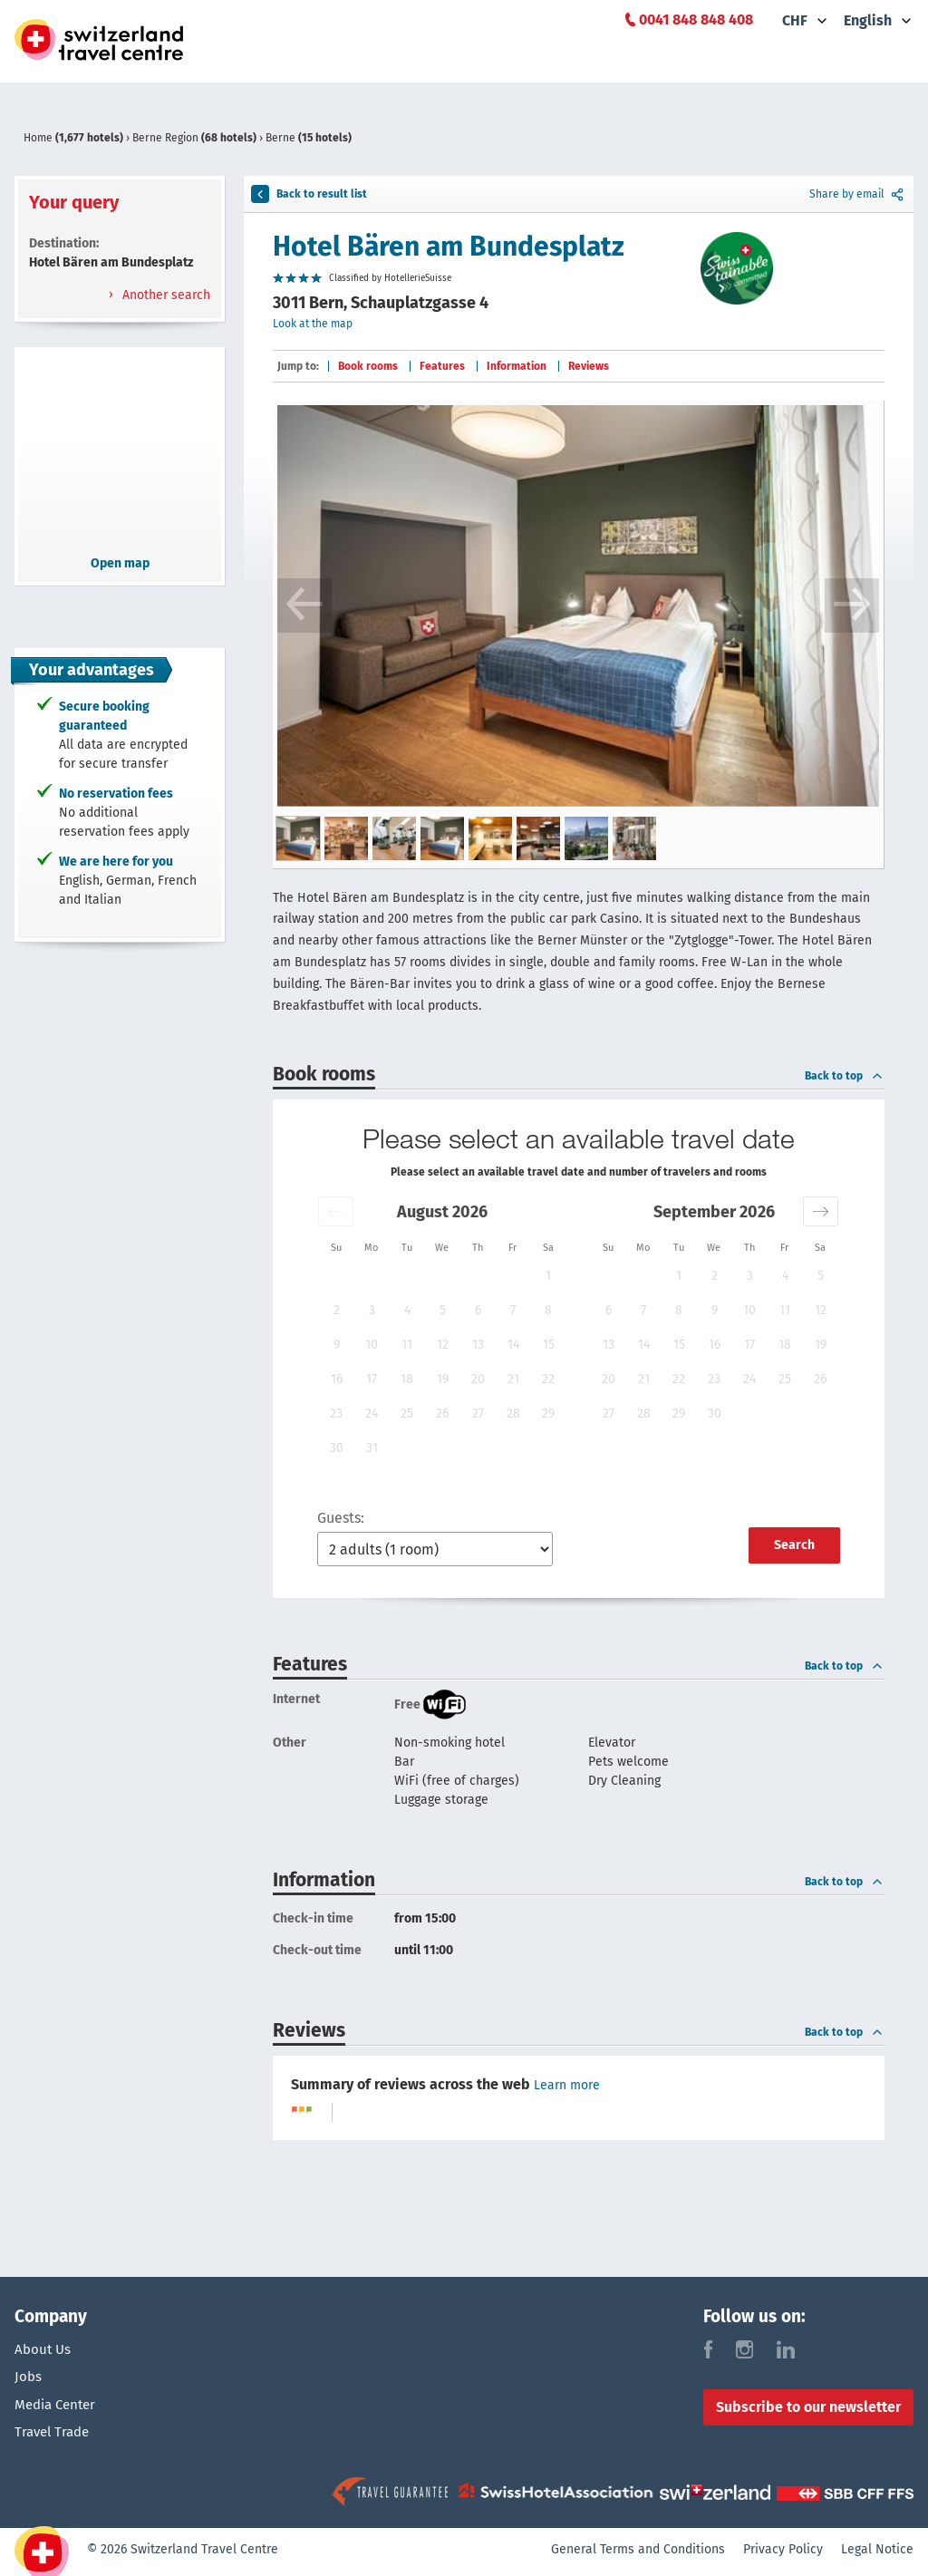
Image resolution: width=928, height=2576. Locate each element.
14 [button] (513, 1344)
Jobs (28, 2379)
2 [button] (337, 1310)
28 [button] (513, 1413)
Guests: (340, 1517)
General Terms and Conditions (638, 2553)
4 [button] (407, 1310)
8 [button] (548, 1310)
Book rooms (368, 366)
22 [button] (548, 1379)
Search (794, 1545)
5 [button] (443, 1310)
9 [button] (337, 1344)
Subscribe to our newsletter (808, 2407)
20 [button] (478, 1379)
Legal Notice (877, 2553)
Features (442, 366)
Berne (309, 137)
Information (516, 366)
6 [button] (478, 1310)
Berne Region (195, 137)
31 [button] (372, 1448)
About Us (43, 2349)
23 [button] (336, 1413)
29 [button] (548, 1413)
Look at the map (313, 323)
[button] (335, 1211)
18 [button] (407, 1379)
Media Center (58, 2410)
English (868, 20)
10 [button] (371, 1344)
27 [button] (478, 1413)
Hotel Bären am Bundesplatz (448, 246)
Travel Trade (54, 2441)
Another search (164, 295)
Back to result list (309, 194)
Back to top (844, 1076)
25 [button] (407, 1413)
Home (75, 137)
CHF (794, 20)
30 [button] (336, 1448)
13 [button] (478, 1344)
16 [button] (337, 1379)
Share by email (857, 194)
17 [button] (371, 1379)
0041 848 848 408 (696, 19)
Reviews (588, 366)
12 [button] (443, 1344)
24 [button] (371, 1413)
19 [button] (443, 1379)
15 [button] (549, 1344)
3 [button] (372, 1310)
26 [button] (442, 1413)
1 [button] (548, 1275)
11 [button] (406, 1344)
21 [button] (513, 1379)
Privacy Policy (783, 2553)
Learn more (567, 2085)
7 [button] (513, 1310)
